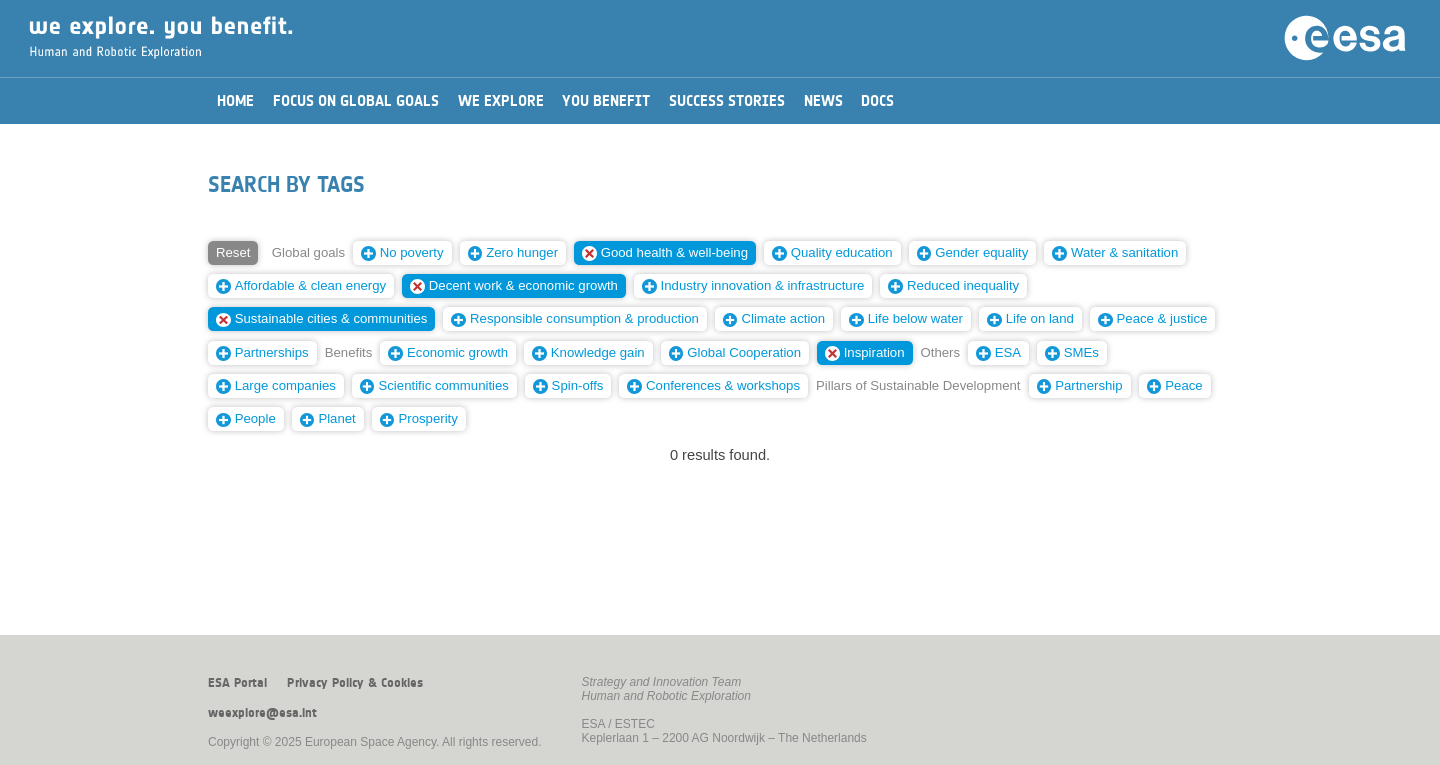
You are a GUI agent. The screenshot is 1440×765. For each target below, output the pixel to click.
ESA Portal (237, 683)
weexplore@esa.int (262, 713)
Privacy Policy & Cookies (355, 683)
